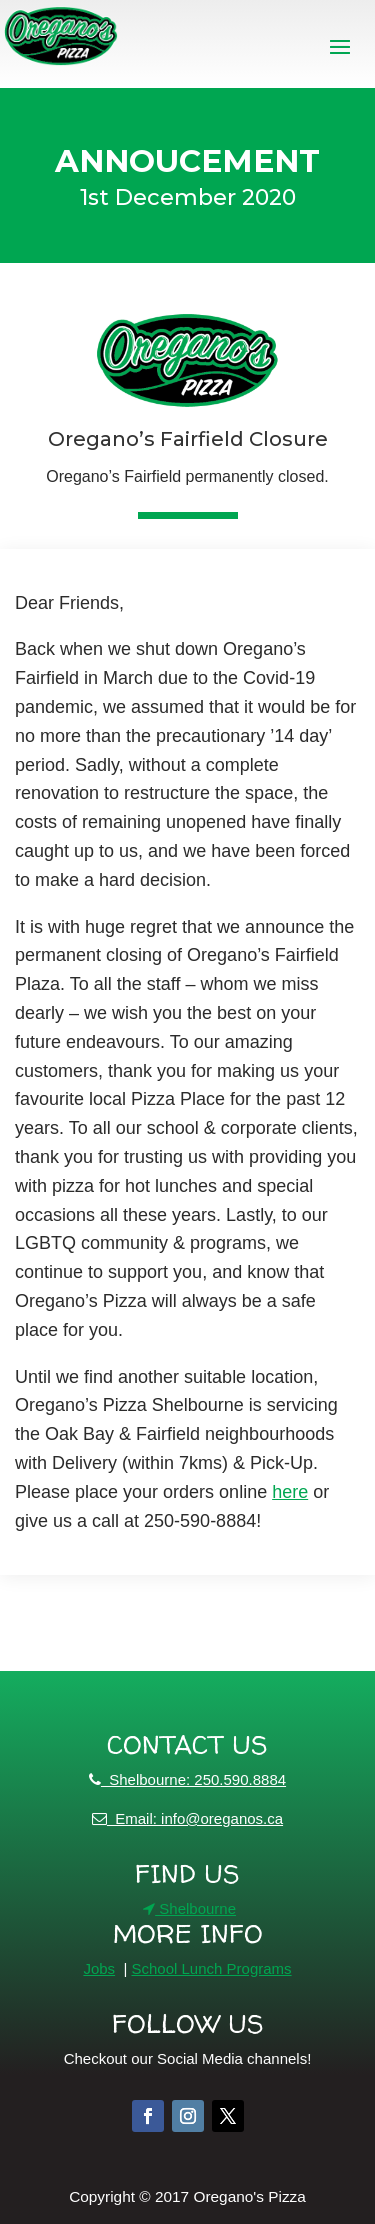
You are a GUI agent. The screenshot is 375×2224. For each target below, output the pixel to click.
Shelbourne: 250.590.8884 (187, 1779)
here (290, 1492)
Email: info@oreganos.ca (187, 1818)
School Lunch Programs (212, 1968)
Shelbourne (189, 1908)
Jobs (99, 1968)
